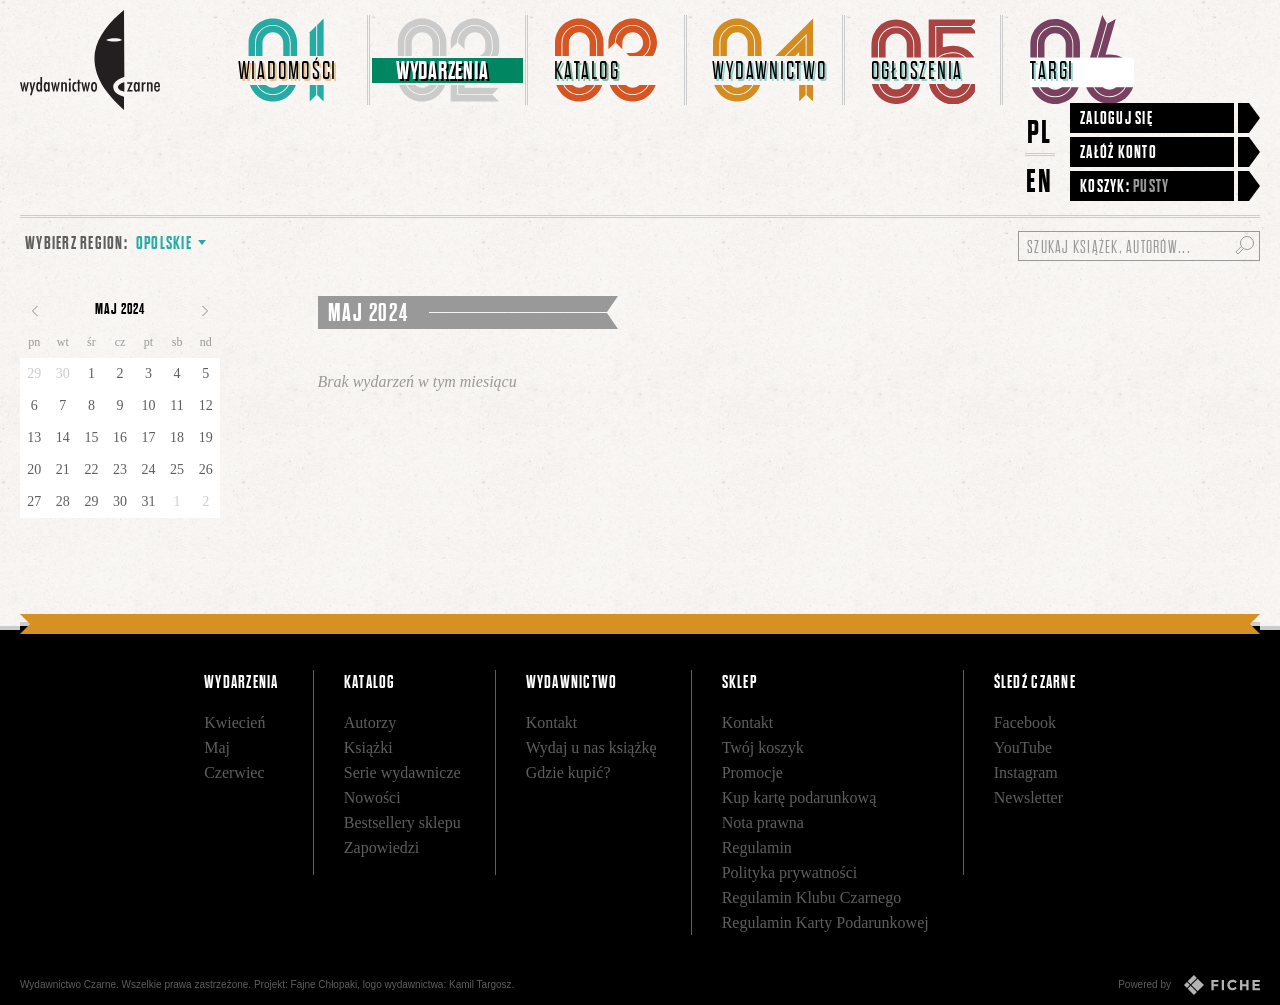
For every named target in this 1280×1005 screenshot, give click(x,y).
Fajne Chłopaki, (325, 984)
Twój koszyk (763, 747)
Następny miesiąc (205, 311)
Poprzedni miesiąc (35, 311)
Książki (368, 747)
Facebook (1025, 722)
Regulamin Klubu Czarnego (812, 897)
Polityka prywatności (790, 872)
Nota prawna (763, 822)
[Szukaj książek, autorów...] (1139, 246)
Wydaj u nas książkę (591, 747)
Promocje (752, 772)
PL (1040, 131)
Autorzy (370, 722)
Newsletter (1028, 797)
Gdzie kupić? (568, 772)
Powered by (1189, 985)
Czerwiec (234, 772)
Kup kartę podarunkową (799, 797)
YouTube (1023, 747)
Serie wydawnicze (402, 772)
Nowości (372, 797)
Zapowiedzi (382, 847)
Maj (217, 747)
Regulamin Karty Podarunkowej (825, 922)
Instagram (1026, 772)
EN (1040, 180)
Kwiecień (234, 722)
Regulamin (757, 847)
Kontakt (552, 722)
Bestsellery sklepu (402, 822)
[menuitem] (291, 60)
